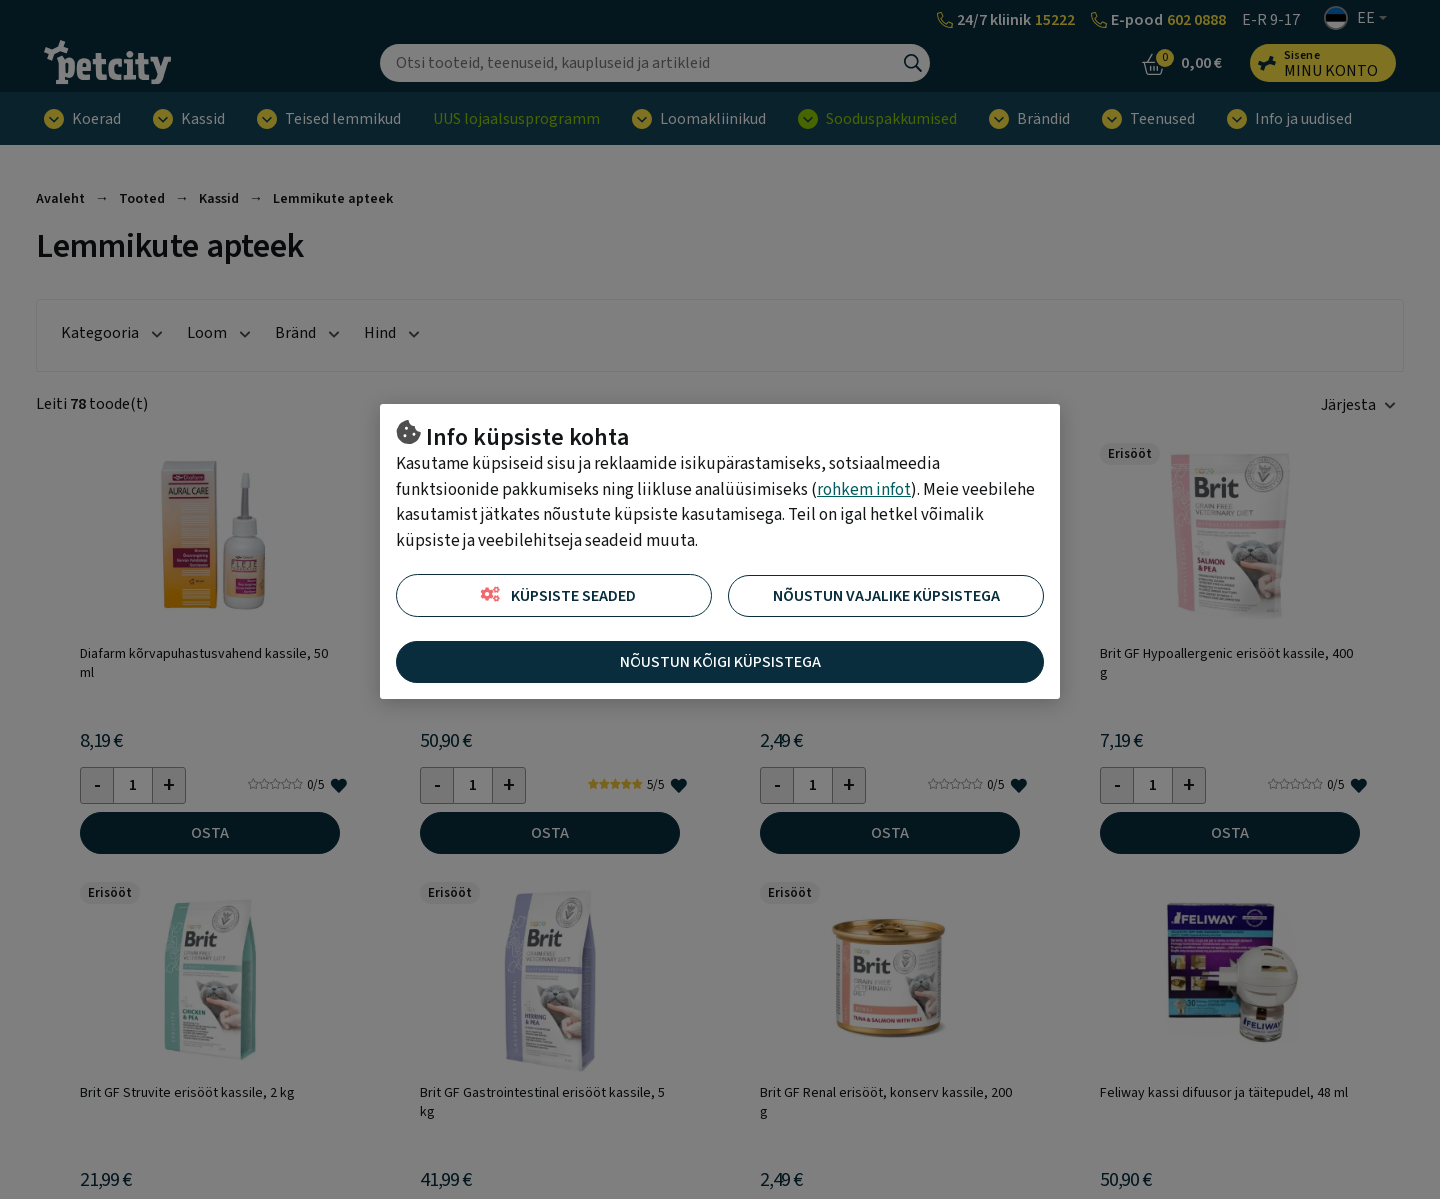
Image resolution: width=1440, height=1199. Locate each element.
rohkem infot (864, 490)
